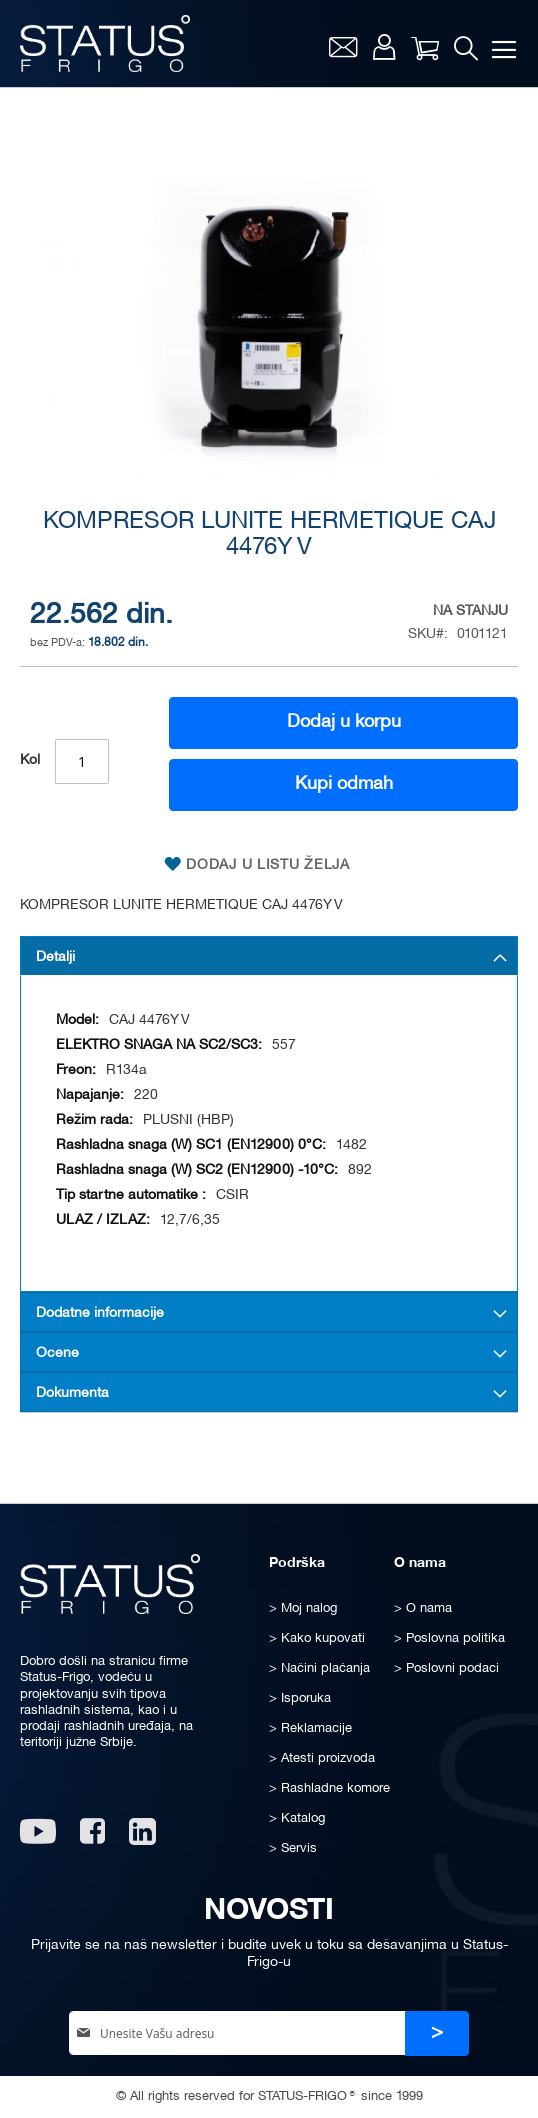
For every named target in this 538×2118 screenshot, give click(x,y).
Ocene (57, 1353)
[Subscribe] (437, 2033)
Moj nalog (384, 47)
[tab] (269, 956)
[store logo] (105, 43)
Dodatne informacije (100, 1313)
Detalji (55, 957)
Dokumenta (72, 1393)
